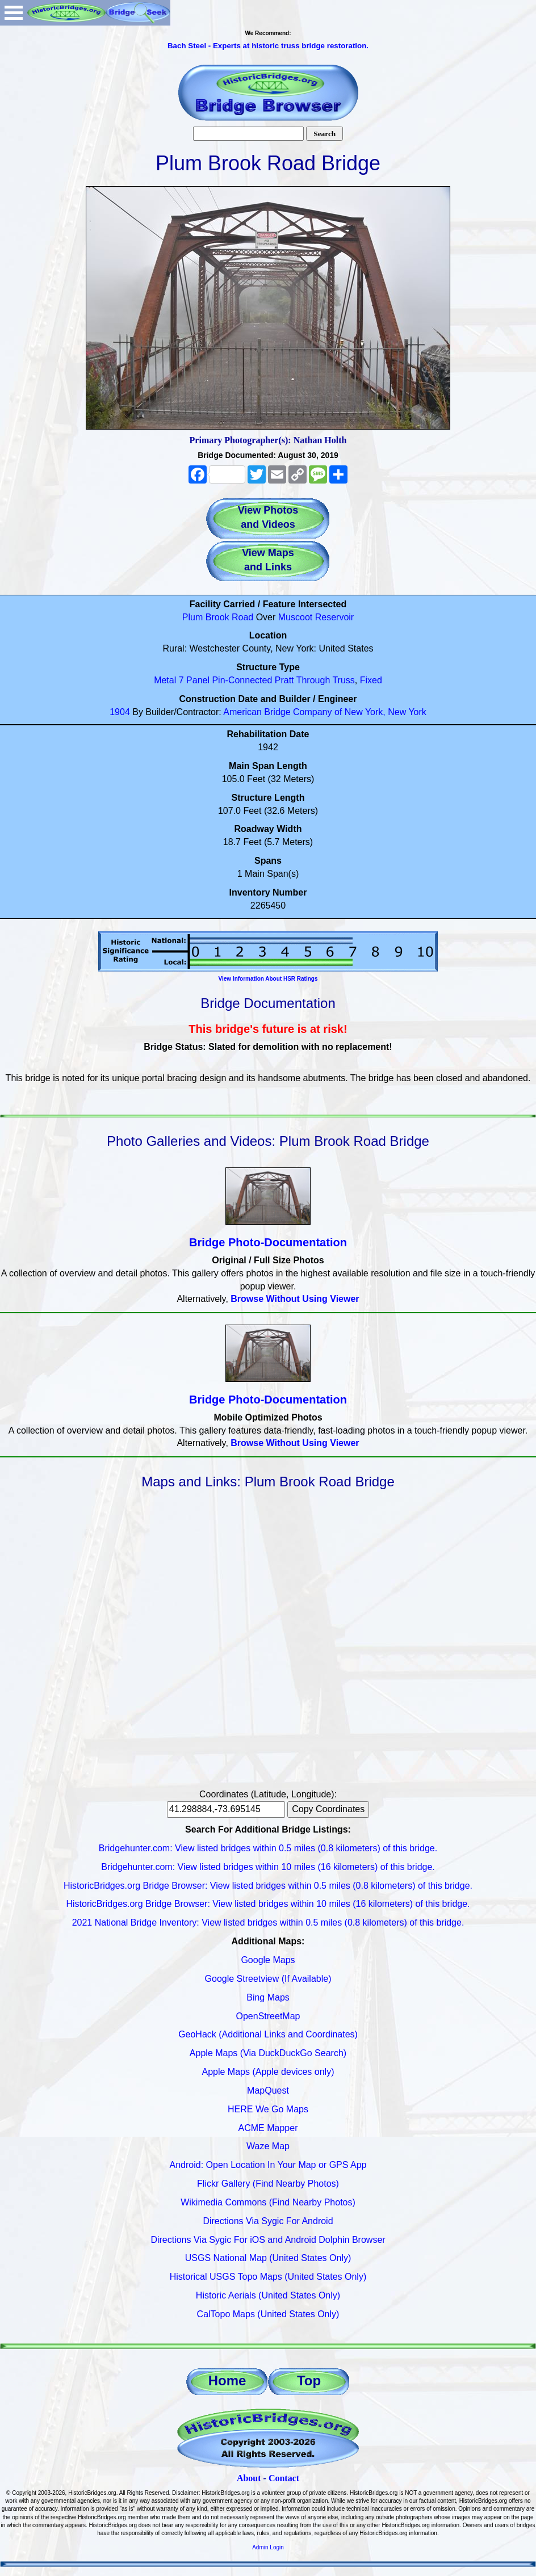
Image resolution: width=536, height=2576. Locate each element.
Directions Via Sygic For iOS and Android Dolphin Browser (267, 2240)
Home (227, 2380)
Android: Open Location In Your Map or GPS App (268, 2165)
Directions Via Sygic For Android (268, 2221)
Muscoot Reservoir (316, 617)
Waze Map (268, 2146)
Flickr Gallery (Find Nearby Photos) (268, 2183)
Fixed (371, 680)
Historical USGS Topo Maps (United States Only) (268, 2276)
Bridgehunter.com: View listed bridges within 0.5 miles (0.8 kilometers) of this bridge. (268, 1848)
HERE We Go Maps (268, 2109)
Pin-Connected (242, 680)
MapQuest (268, 2090)
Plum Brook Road (217, 617)
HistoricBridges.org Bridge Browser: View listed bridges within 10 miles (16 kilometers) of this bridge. (268, 1904)
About (249, 2478)
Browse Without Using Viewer (295, 1299)
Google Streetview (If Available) (268, 1979)
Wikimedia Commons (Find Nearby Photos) (268, 2202)
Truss (343, 680)
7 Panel (194, 680)
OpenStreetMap (268, 2016)
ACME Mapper (268, 2128)
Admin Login (268, 2547)
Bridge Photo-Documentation (268, 1242)
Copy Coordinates (328, 1809)
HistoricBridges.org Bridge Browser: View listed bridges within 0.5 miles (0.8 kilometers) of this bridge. (268, 1885)
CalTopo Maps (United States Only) (268, 2314)
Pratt (284, 680)
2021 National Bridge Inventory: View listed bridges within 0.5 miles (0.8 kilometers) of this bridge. (268, 1922)
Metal (165, 680)
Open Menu (13, 13)
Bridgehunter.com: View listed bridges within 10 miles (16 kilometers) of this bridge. (268, 1867)
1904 (120, 712)
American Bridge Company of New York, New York (324, 712)
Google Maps (268, 1960)
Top (309, 2380)
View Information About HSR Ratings (267, 979)
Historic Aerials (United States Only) (268, 2295)
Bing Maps (268, 1997)
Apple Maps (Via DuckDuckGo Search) (268, 2053)
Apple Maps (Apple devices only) (268, 2072)
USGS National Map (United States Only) (268, 2258)
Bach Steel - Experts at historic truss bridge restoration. (268, 45)
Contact (284, 2478)
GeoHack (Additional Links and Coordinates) (268, 2034)
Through (313, 680)
